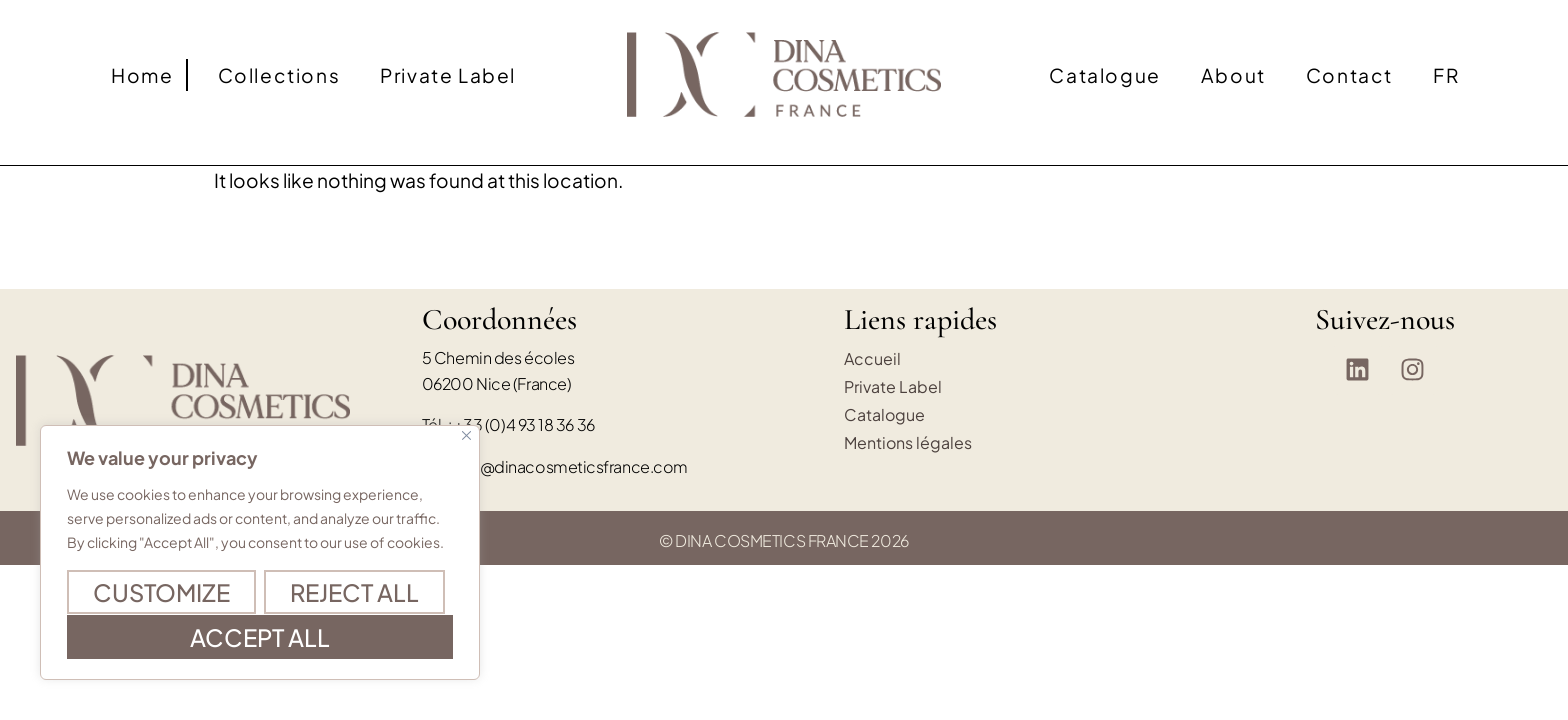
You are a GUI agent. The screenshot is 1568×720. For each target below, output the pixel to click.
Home (142, 75)
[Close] (466, 436)
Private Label (448, 75)
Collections (279, 75)
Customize (161, 593)
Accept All (260, 637)
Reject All (354, 593)
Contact (1349, 75)
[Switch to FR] (1446, 75)
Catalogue (1104, 75)
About (1233, 75)
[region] (260, 553)
